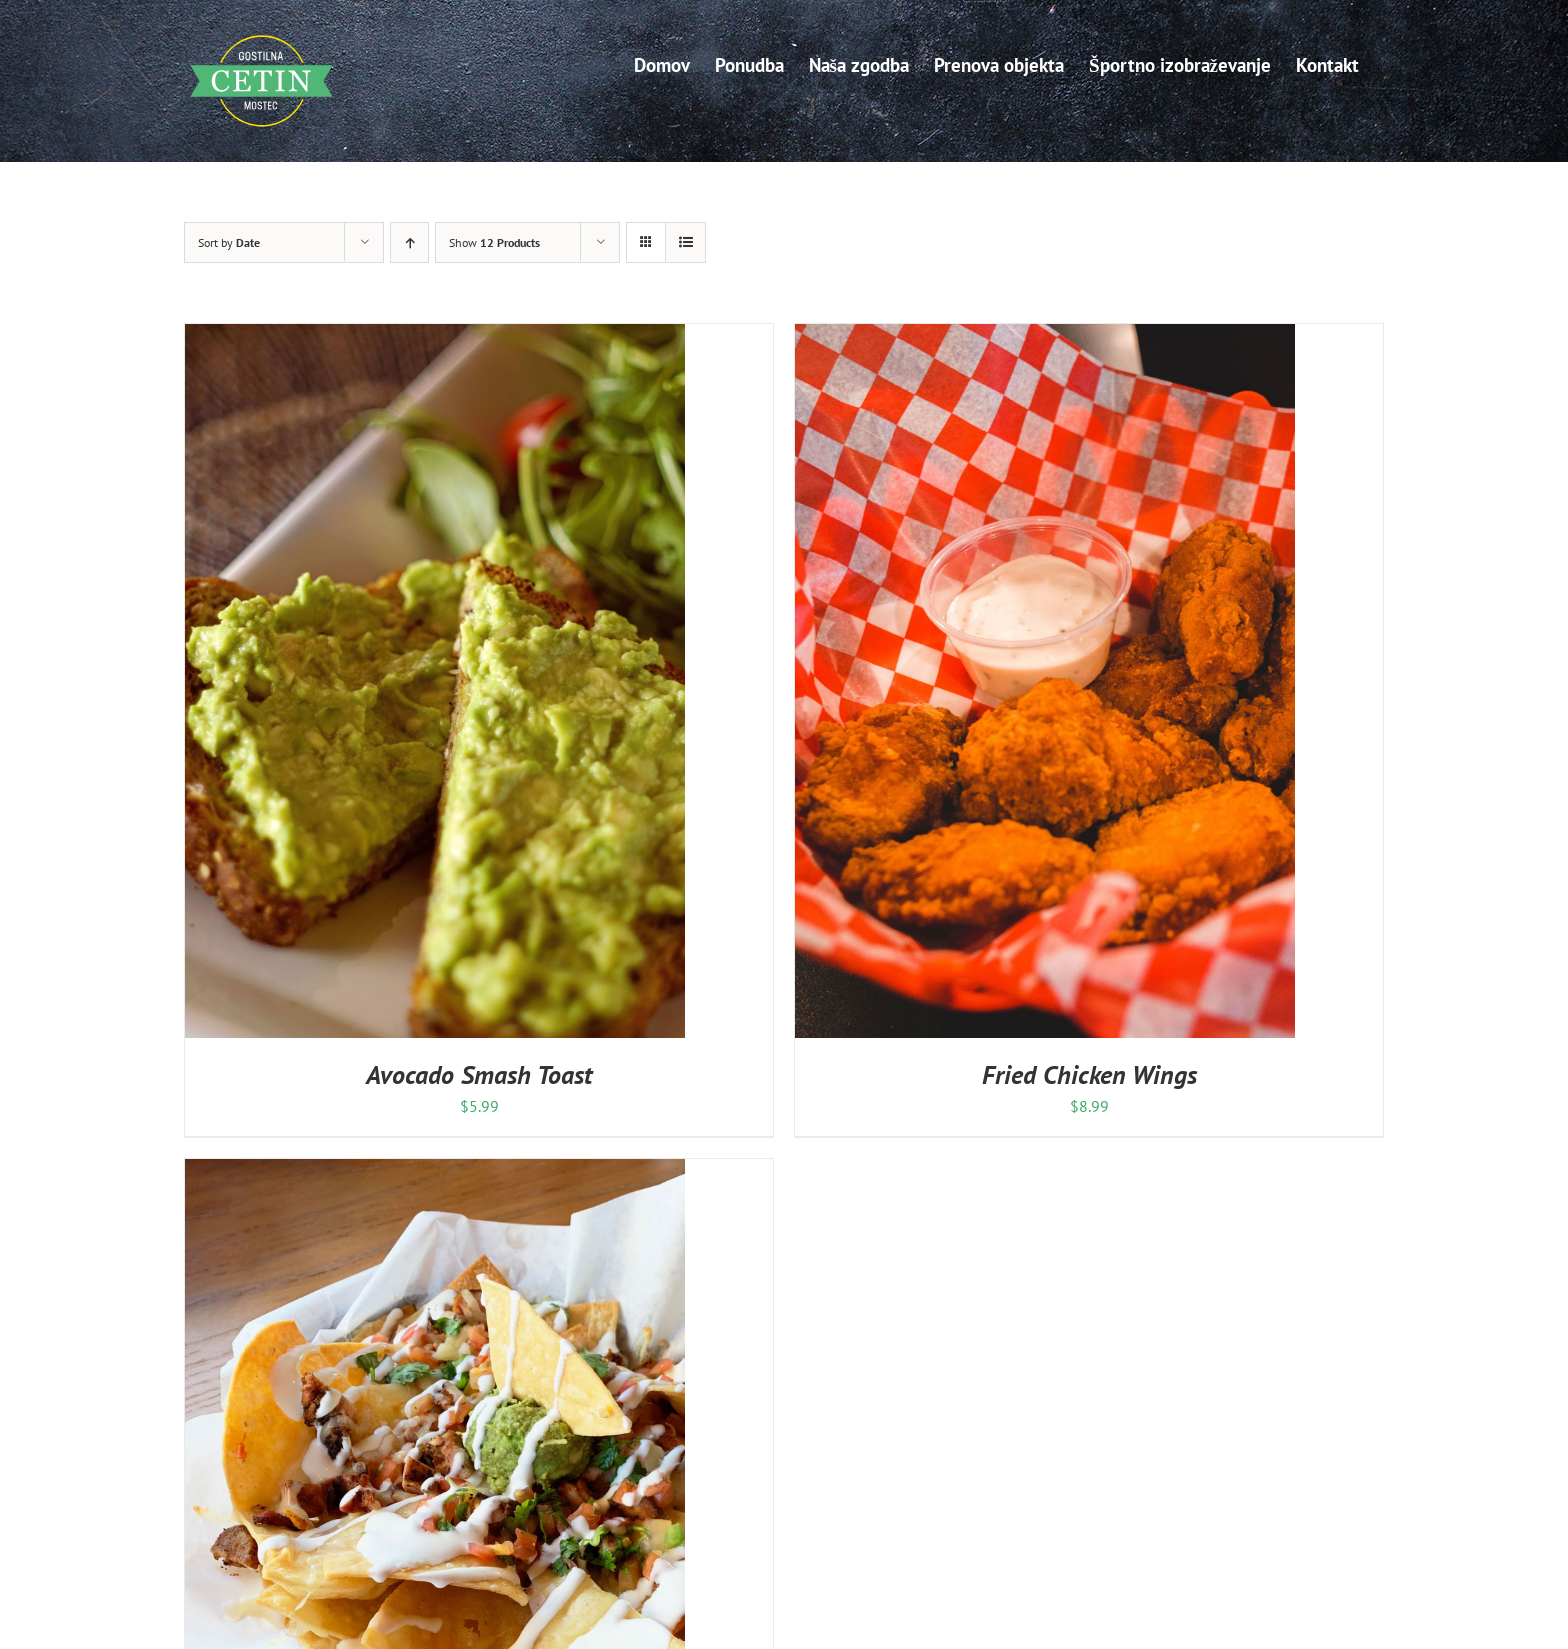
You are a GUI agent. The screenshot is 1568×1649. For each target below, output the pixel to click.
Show (494, 242)
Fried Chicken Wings (1089, 1074)
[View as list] (685, 242)
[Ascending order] (409, 242)
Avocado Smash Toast (479, 1074)
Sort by (229, 242)
